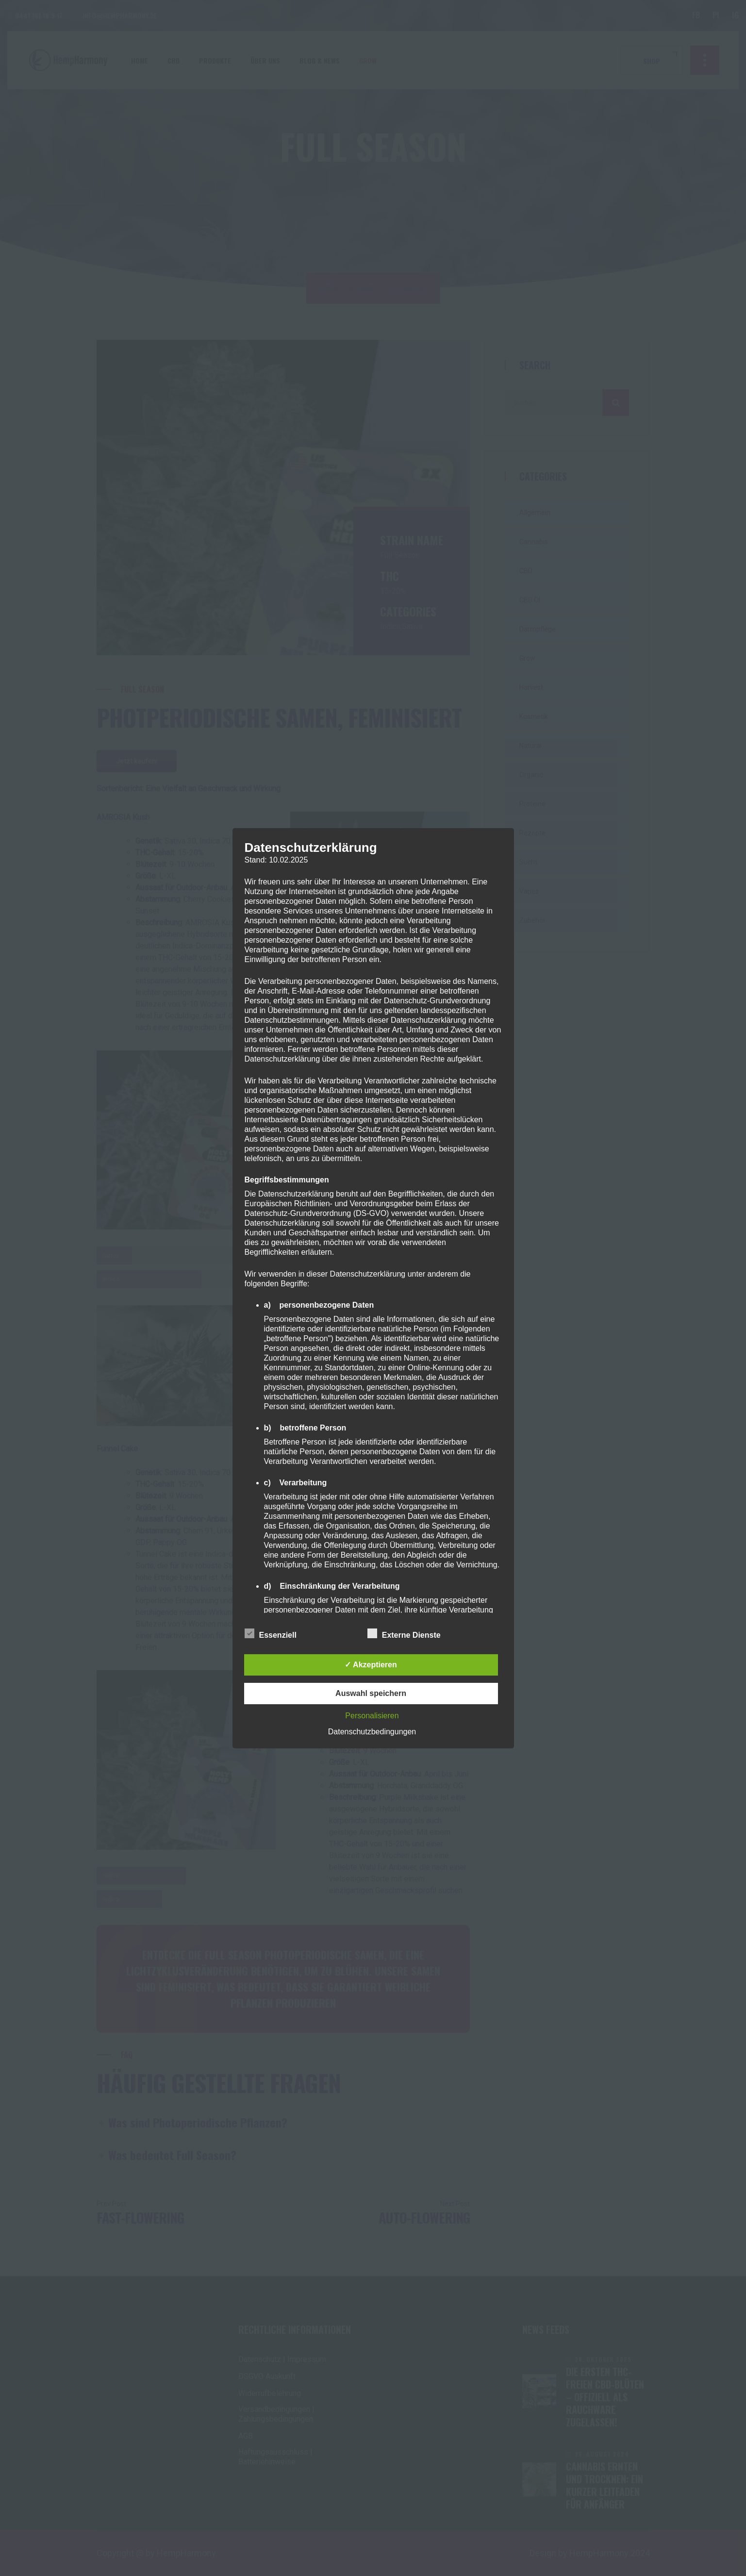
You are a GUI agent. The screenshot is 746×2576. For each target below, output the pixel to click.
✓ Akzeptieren (371, 1665)
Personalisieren (371, 1716)
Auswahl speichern (370, 1693)
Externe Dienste (404, 1633)
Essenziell (271, 1633)
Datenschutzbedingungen (372, 1732)
